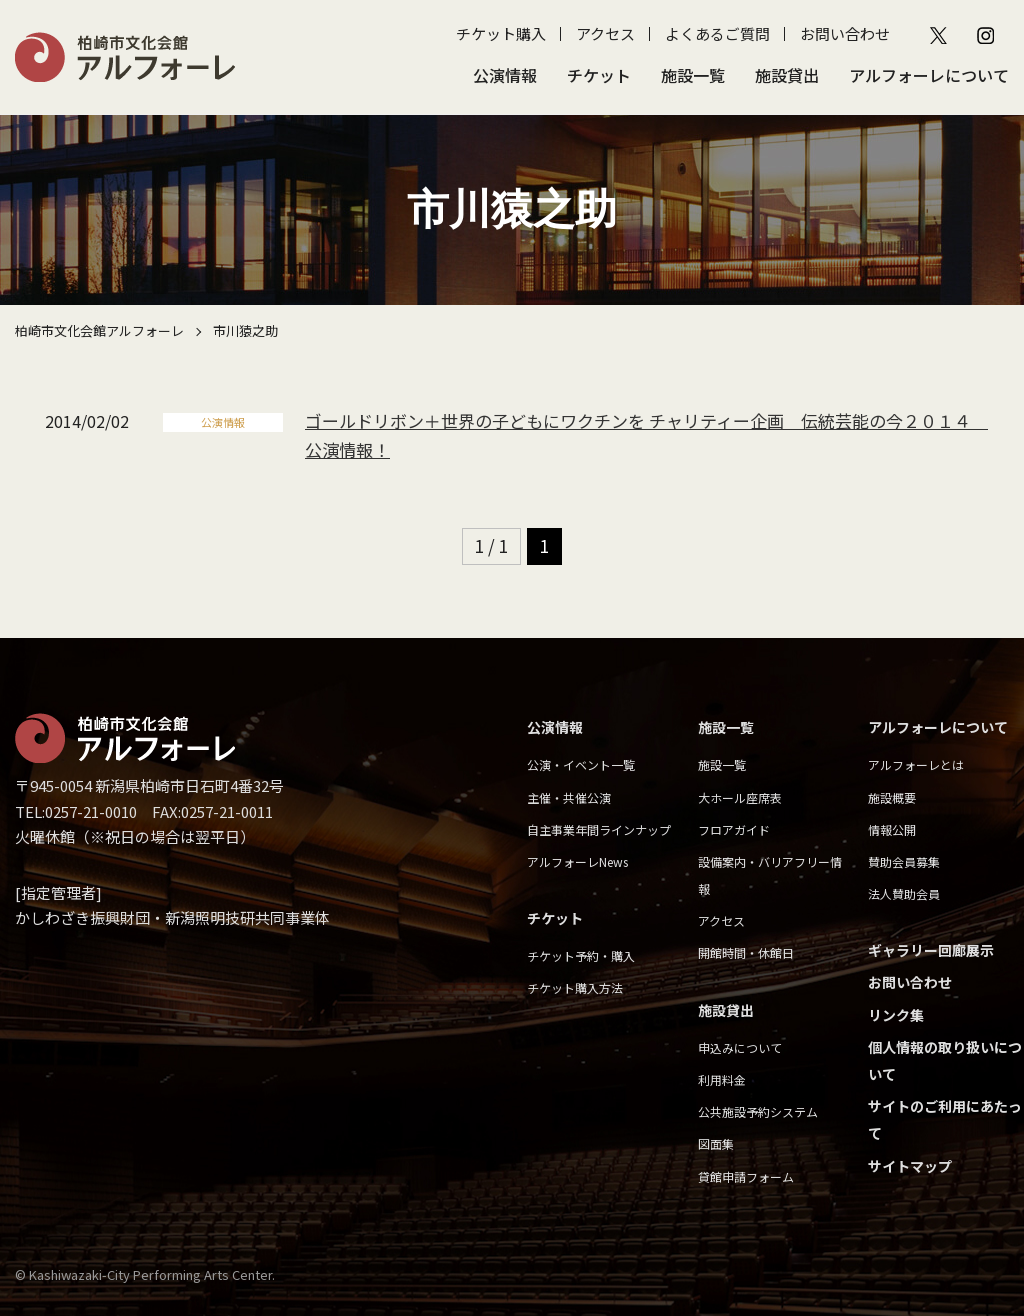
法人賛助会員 (904, 893)
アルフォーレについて (929, 75)
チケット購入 (501, 33)
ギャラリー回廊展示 (931, 950)
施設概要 (892, 797)
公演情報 (505, 75)
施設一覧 (693, 75)
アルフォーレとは (916, 764)
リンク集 (896, 1015)
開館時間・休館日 (746, 952)
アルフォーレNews (577, 861)
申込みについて (740, 1047)
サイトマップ (910, 1166)
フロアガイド (734, 829)
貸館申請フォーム (746, 1176)
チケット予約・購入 (581, 955)
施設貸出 (787, 75)
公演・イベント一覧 (581, 764)
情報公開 (892, 829)
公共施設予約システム (758, 1111)
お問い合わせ (845, 33)
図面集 (716, 1143)
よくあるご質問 (717, 33)
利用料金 (722, 1079)
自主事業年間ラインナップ (599, 829)
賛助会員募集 (904, 861)
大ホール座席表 (740, 797)
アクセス (605, 33)
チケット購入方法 (575, 987)
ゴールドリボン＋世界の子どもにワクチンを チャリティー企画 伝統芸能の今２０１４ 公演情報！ (642, 435)
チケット (599, 75)
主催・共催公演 (569, 797)
